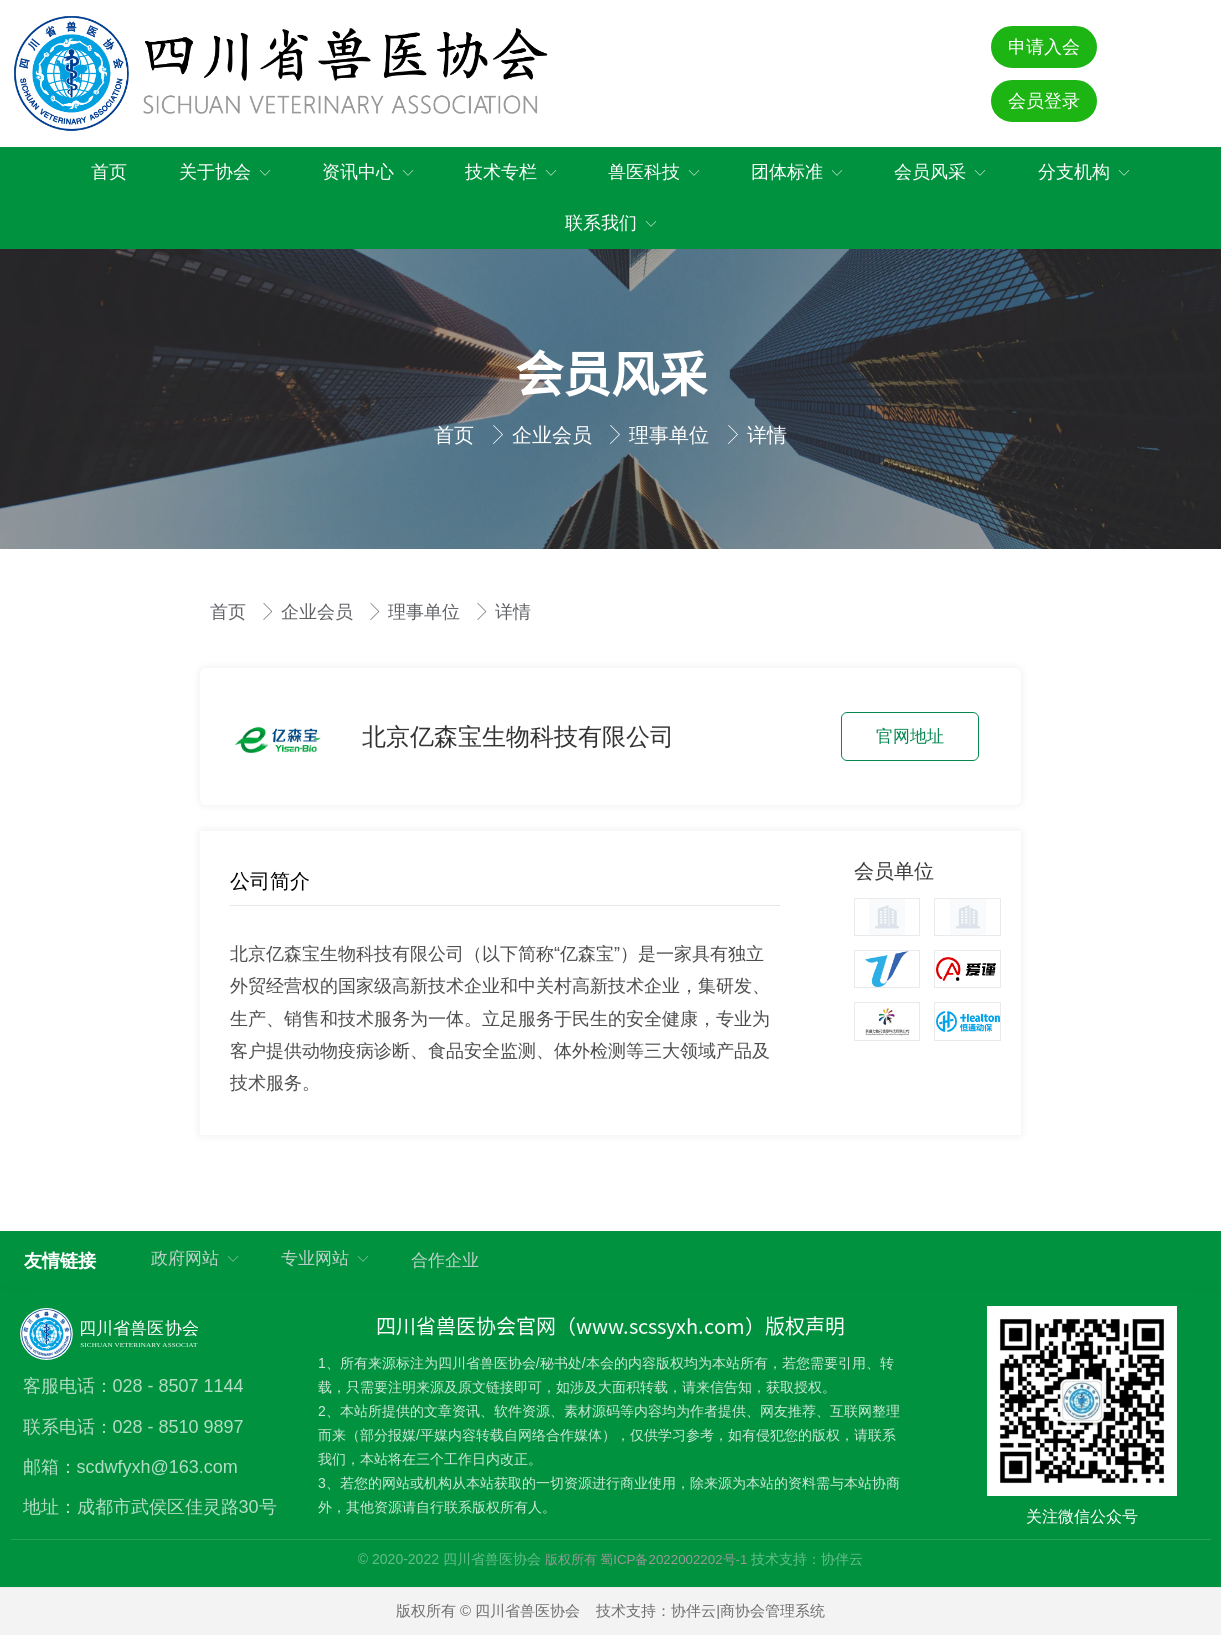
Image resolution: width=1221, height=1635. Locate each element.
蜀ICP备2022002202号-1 (673, 1559)
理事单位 (672, 435)
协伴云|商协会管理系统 (748, 1610)
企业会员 (555, 435)
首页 (457, 435)
